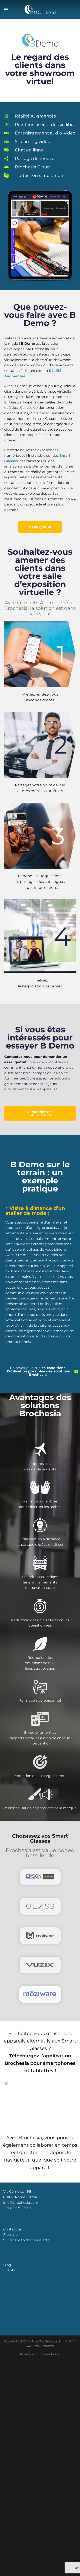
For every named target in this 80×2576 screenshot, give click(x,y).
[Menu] (5, 9)
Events (9, 2482)
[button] (40, 1210)
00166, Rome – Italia (20, 2409)
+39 (6, 2420)
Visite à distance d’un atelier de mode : (35, 1210)
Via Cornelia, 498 (17, 2404)
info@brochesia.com (20, 2414)
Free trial (10, 2446)
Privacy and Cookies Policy (40, 2566)
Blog (7, 2477)
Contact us (12, 2441)
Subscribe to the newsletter (27, 2452)
